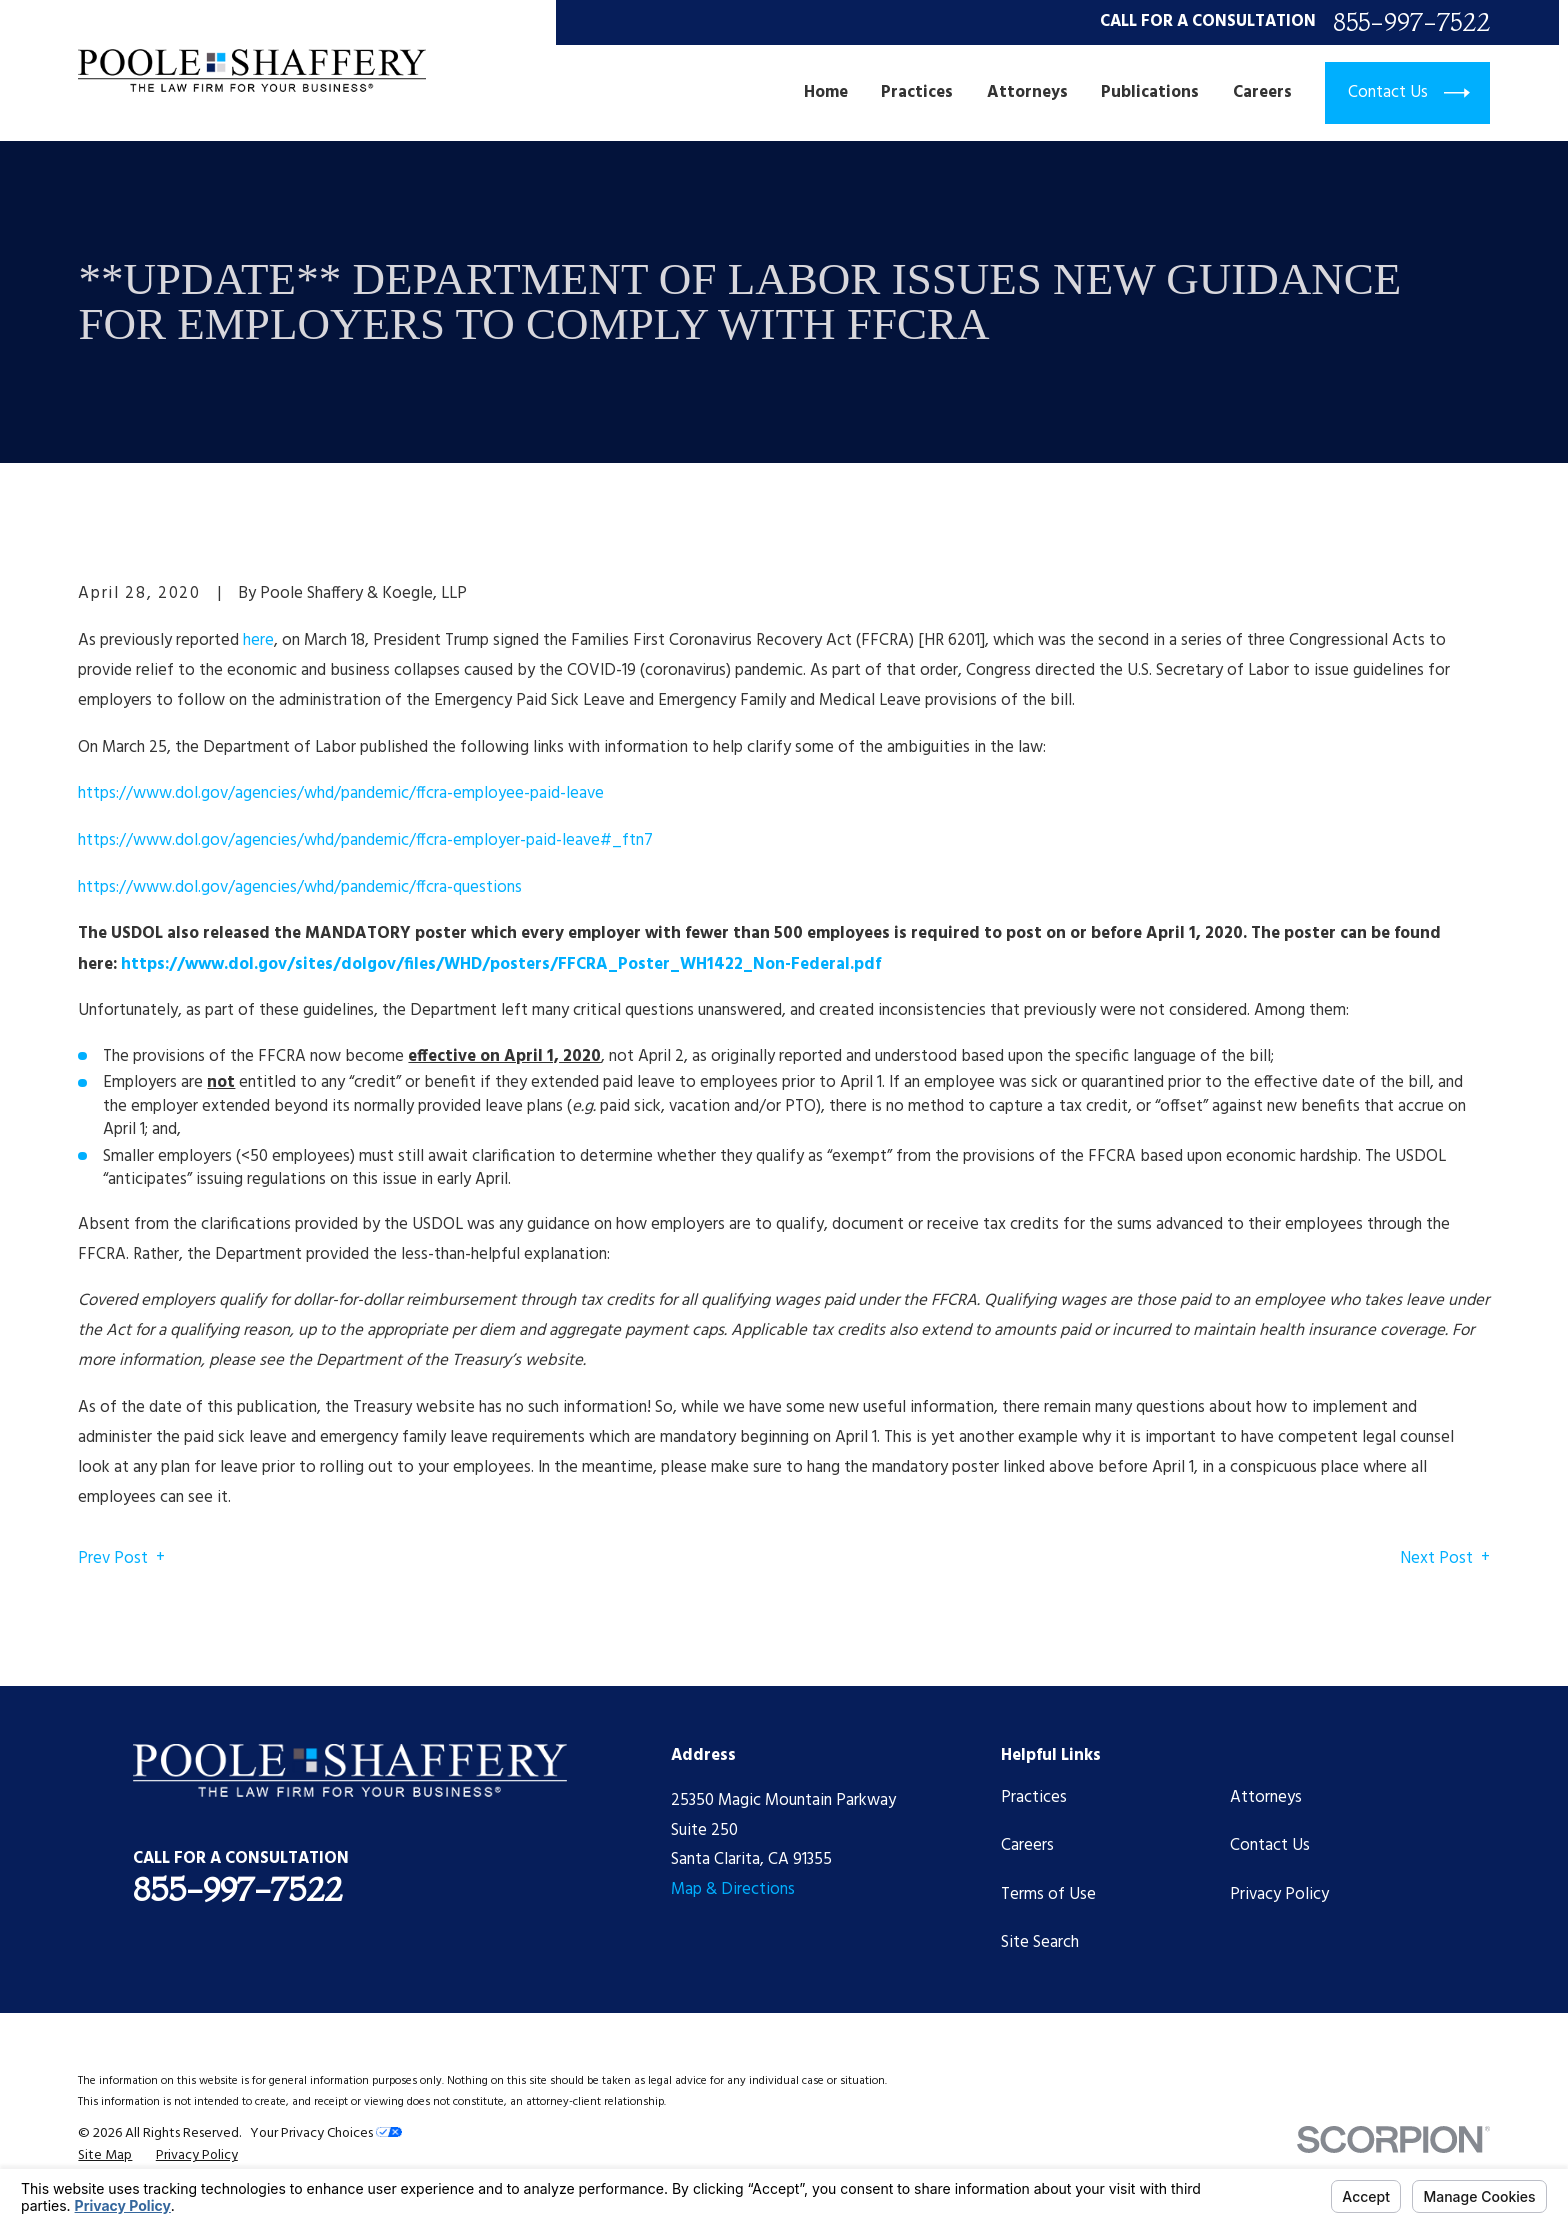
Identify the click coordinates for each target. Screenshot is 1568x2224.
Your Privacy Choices (326, 2133)
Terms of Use (1048, 1894)
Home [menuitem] (826, 92)
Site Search (1040, 1942)
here (258, 640)
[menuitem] (105, 2155)
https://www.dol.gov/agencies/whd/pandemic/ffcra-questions (300, 887)
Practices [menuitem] (917, 92)
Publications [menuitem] (1150, 92)
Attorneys (1266, 1797)
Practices (1034, 1797)
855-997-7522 (1411, 22)
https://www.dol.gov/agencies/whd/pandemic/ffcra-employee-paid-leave (341, 793)
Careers (1027, 1845)
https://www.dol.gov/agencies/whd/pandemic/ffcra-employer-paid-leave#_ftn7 (365, 840)
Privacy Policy (1279, 1894)
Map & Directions (733, 1889)
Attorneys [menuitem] (1027, 92)
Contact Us (1270, 1845)
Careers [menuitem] (1262, 92)
